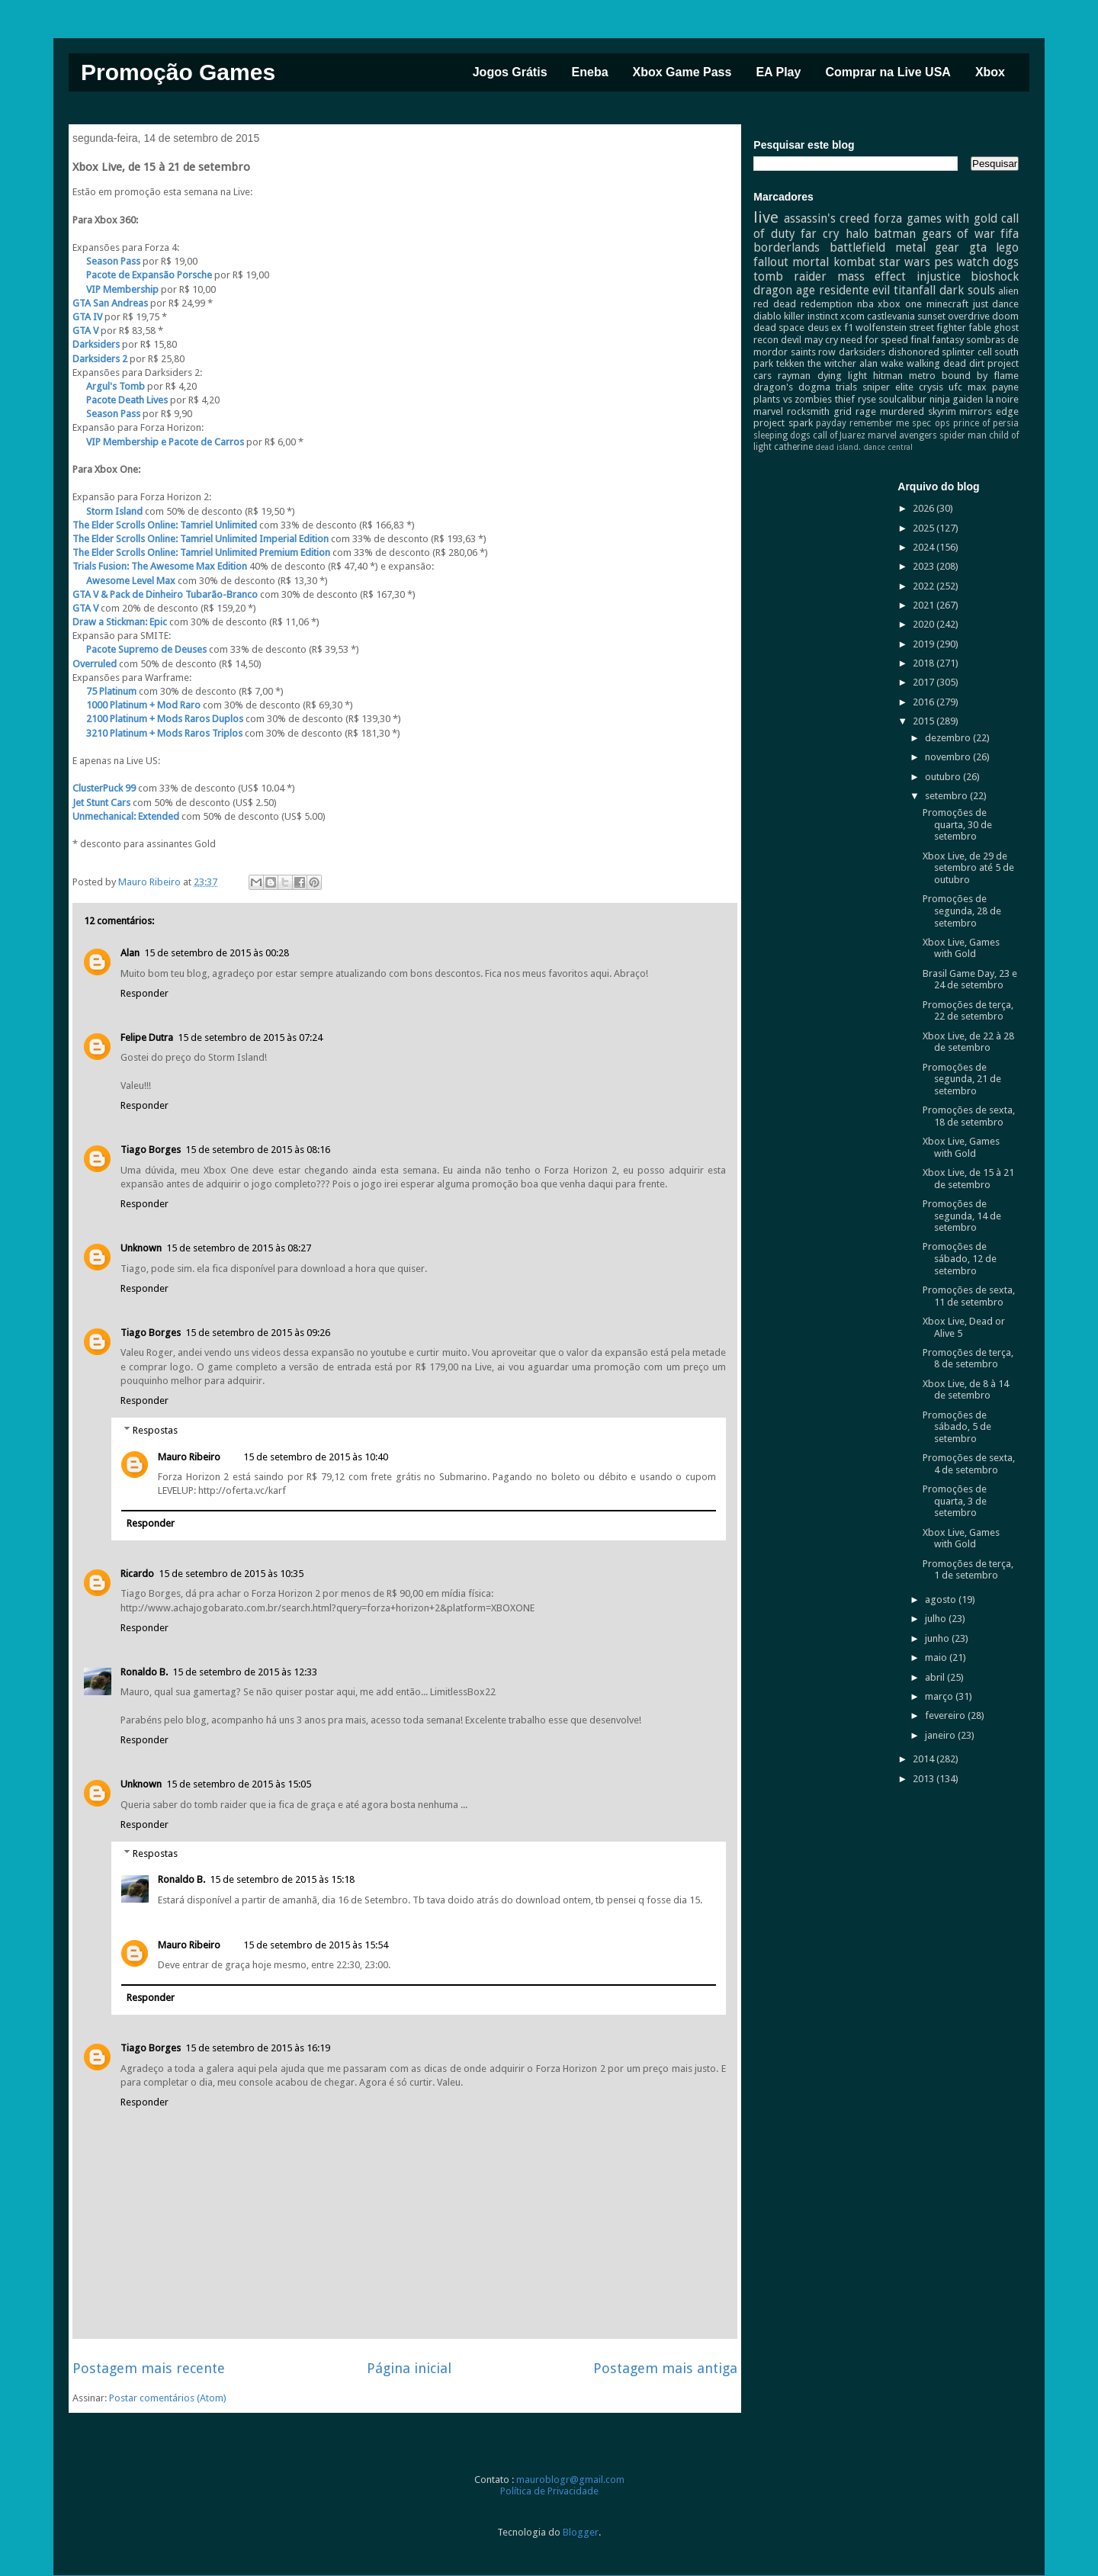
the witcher (831, 363)
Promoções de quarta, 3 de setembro (955, 1500)
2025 (924, 528)
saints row (813, 352)
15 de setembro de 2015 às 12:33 (244, 1672)
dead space (778, 327)
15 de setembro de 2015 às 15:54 (315, 1945)
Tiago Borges (150, 1149)
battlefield (857, 247)
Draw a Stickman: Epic (119, 622)
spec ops (930, 423)
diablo (767, 316)
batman (895, 233)
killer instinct (810, 316)
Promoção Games (178, 72)
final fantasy (937, 339)
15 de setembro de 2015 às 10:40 (315, 1457)
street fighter (937, 327)
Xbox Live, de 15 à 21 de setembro (968, 1178)
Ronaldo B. (144, 1672)
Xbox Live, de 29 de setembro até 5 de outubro (968, 867)
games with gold (952, 218)
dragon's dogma (791, 387)
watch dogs (988, 262)
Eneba (590, 72)
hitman (888, 375)
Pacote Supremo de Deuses (139, 649)
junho (938, 1638)
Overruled (94, 664)
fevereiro (946, 1715)
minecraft (947, 304)
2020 (924, 624)
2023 (924, 566)
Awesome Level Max (123, 580)
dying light (842, 375)
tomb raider (790, 276)
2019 (924, 644)
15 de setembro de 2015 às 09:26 (257, 1332)
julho (937, 1618)
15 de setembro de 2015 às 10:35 (231, 1573)
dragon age (784, 290)
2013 (924, 1778)
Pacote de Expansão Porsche (143, 275)
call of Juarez (839, 435)
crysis (931, 387)
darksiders (862, 352)
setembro (947, 795)
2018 (924, 663)
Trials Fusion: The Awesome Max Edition (159, 566)
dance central (888, 446)
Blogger (581, 2532)
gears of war (958, 233)
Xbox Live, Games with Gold (961, 948)
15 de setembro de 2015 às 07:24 (250, 1037)
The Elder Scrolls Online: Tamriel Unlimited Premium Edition (201, 552)
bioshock (995, 276)
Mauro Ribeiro (189, 1457)
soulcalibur (902, 399)
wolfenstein (881, 327)
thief (845, 399)
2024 (924, 547)
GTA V (85, 330)
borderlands (786, 247)
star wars (904, 262)
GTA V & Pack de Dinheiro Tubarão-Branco (165, 594)
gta (978, 247)
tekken (790, 363)
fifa (1009, 233)
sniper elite (887, 387)
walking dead (936, 363)
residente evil (855, 290)
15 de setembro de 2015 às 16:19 (257, 2048)
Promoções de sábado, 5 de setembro (957, 1426)
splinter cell (967, 352)
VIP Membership (115, 289)
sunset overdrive (953, 316)
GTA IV (88, 317)
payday (831, 423)
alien (1008, 291)
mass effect (872, 276)
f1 (848, 327)
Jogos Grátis (510, 72)
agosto (941, 1599)
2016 (924, 702)
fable (979, 327)
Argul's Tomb (109, 386)
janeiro (941, 1735)
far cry (820, 233)
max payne (993, 387)
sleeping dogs (782, 435)
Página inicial (409, 2368)
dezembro (949, 738)
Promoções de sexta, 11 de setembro (969, 1296)
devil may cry (809, 339)
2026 (924, 508)
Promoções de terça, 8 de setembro (968, 1358)
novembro (949, 757)
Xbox (990, 72)
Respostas (155, 1429)
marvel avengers (902, 435)
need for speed (874, 339)
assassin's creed (827, 218)
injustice (939, 276)
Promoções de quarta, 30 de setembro (957, 824)
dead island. (838, 446)
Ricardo (137, 1573)
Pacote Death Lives (120, 400)
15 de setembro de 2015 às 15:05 (238, 1784)
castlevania (891, 316)
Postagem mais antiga (665, 2368)
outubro (944, 776)
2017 (924, 682)
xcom (852, 316)
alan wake (881, 363)
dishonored (913, 352)
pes (943, 262)
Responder (144, 993)
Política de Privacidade (549, 2491)
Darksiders (96, 344)
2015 (924, 721)
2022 (924, 586)
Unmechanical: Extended (125, 816)
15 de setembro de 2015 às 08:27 (238, 1248)
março (940, 1696)
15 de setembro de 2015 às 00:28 (216, 953)
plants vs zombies (792, 399)
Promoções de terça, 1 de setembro (968, 1570)
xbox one (900, 304)
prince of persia (986, 423)
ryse (867, 399)
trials (846, 387)
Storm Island (107, 511)
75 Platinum (104, 691)
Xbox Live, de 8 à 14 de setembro (966, 1390)
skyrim (942, 411)
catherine (793, 447)
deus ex (824, 327)
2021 (924, 605)
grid (842, 411)
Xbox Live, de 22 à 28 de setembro (968, 1042)
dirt (976, 363)
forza (888, 218)
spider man (963, 435)
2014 (924, 1759)
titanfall (915, 290)
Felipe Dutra (146, 1037)
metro (922, 375)
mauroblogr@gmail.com (570, 2479)
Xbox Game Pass (682, 72)
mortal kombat (833, 262)
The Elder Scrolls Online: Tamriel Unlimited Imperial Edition (200, 538)
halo (857, 233)
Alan (130, 953)
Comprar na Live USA (887, 72)
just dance (996, 304)
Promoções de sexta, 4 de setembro (969, 1464)
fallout (770, 262)
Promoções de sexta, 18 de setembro (969, 1116)
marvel (768, 411)
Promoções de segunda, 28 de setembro (962, 910)
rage (866, 411)
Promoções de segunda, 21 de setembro (962, 1079)
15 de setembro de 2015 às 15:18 (282, 1879)
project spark (782, 423)
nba (865, 304)
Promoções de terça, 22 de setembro (968, 1011)
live (766, 217)
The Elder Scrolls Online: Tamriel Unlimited (164, 525)
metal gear (927, 247)
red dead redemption (802, 304)
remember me (879, 423)
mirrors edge (989, 411)
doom (1005, 316)
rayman (794, 375)
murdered (902, 411)
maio (937, 1657)
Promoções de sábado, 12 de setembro (960, 1258)
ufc (955, 387)
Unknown (141, 1248)
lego (1007, 247)
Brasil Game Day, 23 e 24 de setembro (970, 979)
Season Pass (106, 261)
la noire (1002, 399)
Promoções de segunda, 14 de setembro (962, 1215)
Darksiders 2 (99, 359)
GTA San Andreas (110, 303)
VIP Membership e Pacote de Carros (158, 442)
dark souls (967, 290)
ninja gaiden (956, 399)
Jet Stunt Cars (101, 802)
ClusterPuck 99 (104, 788)
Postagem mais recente (148, 2368)
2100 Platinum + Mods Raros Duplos (157, 718)
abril (936, 1677)
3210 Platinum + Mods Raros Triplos (157, 733)
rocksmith (808, 411)
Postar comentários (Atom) (167, 2398)
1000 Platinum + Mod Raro (136, 705)
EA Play (778, 72)
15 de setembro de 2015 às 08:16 (257, 1149)
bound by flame (980, 375)
